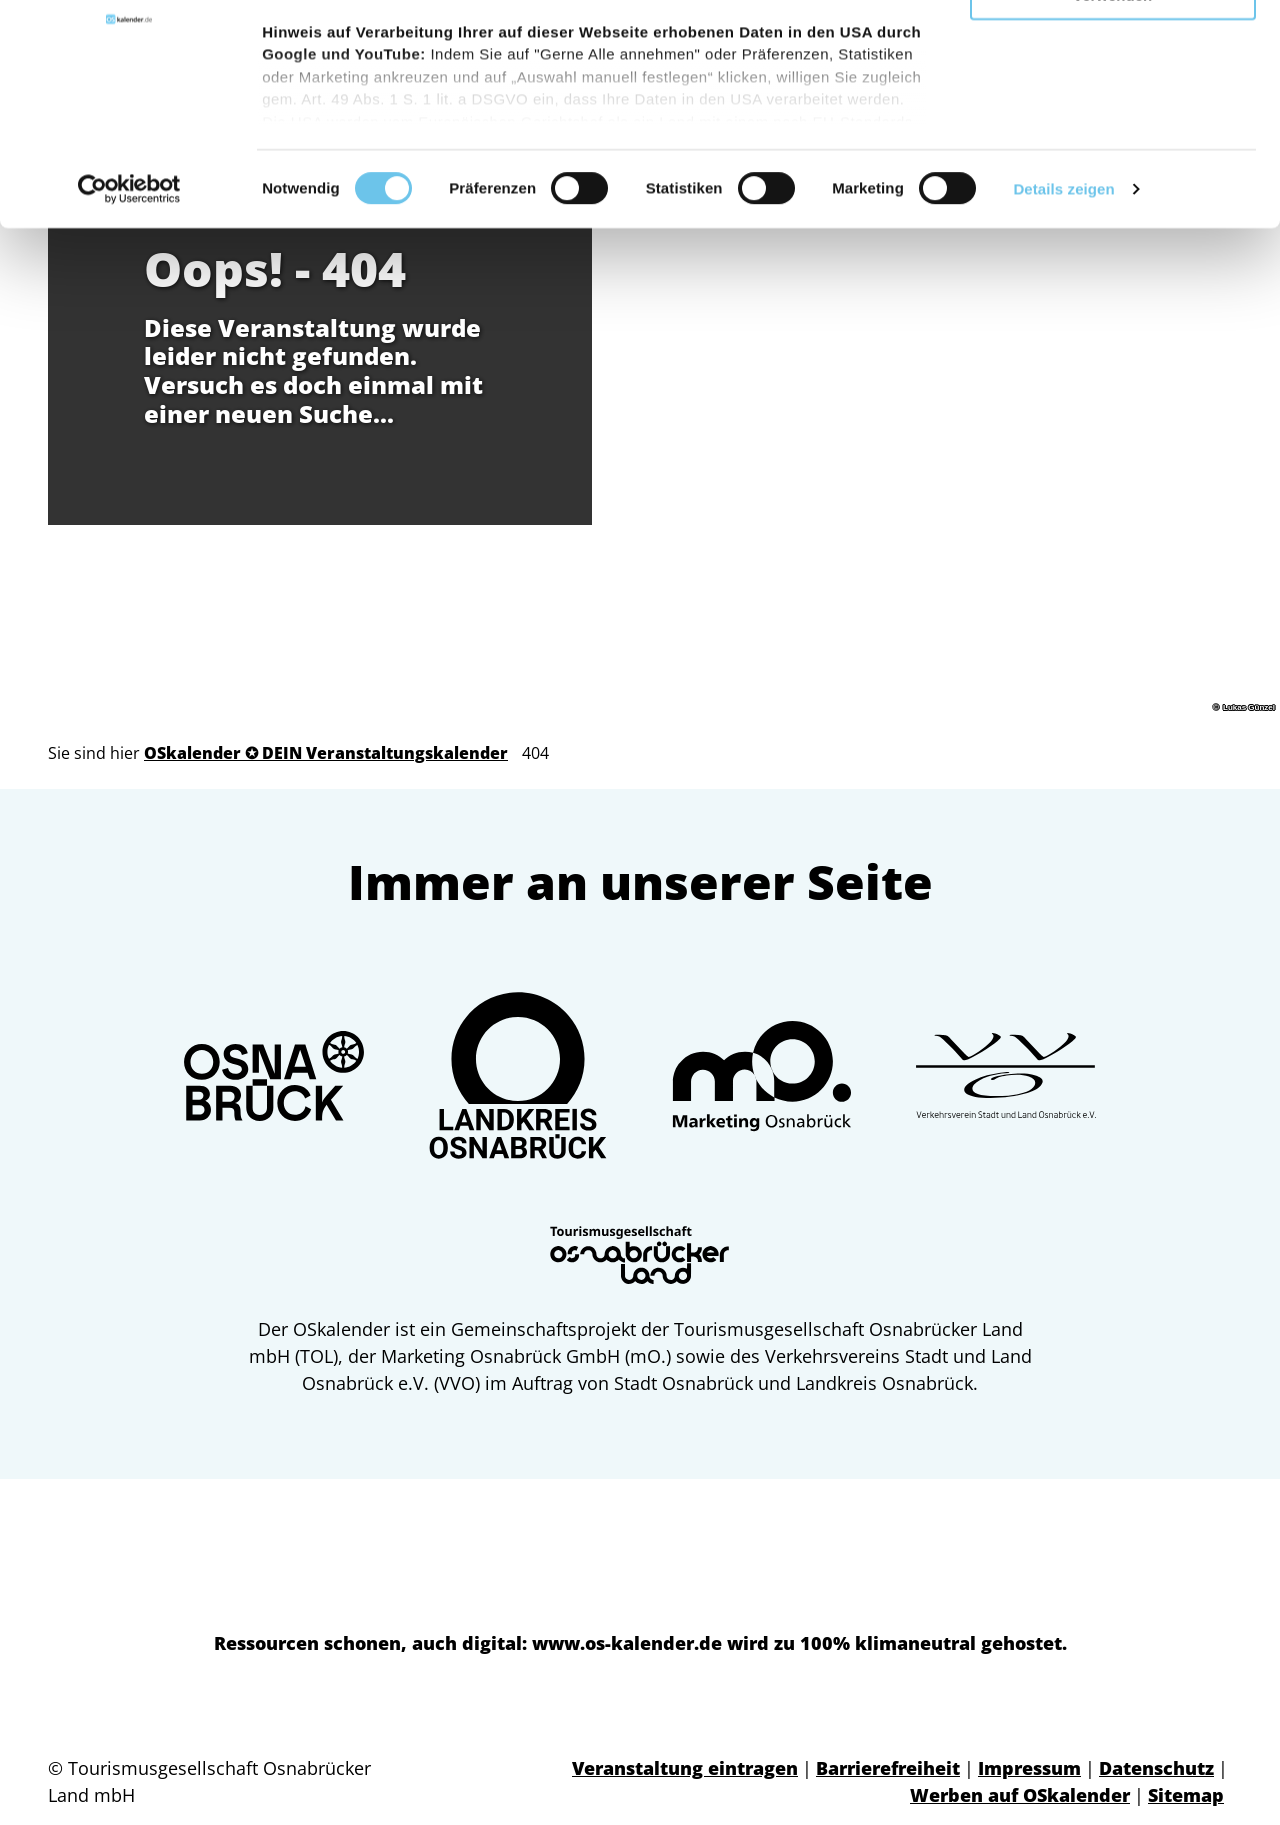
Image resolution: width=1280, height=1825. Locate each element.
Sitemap (1186, 1795)
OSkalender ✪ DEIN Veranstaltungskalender (326, 753)
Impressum (1029, 1768)
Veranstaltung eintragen (685, 1768)
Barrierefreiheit (888, 1768)
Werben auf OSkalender (1020, 1795)
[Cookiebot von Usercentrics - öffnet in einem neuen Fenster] (129, 320)
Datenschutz (1156, 1768)
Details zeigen (1063, 319)
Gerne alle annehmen (1113, 49)
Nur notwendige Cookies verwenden (1113, 117)
